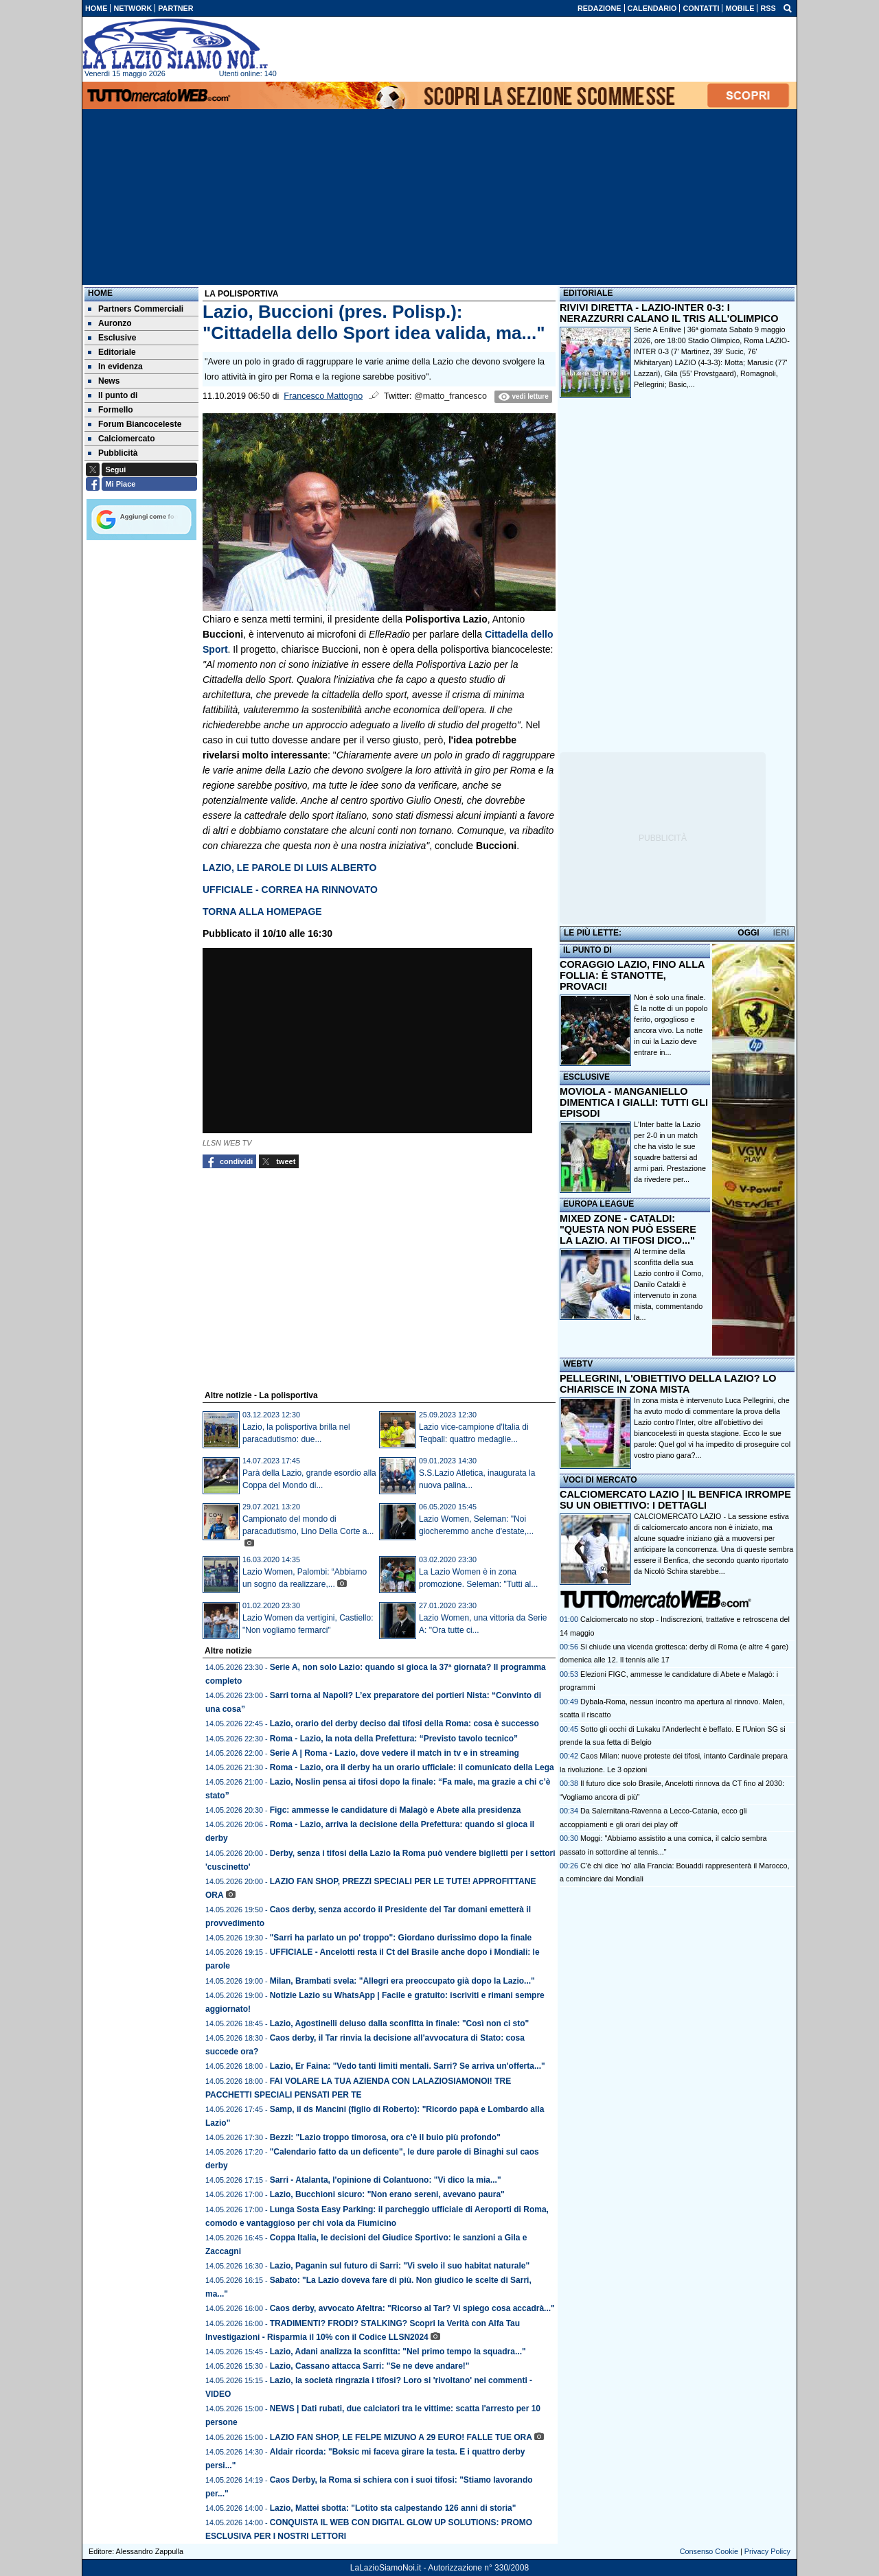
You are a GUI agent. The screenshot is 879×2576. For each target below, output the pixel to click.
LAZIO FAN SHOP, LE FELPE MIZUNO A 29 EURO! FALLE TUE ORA (401, 2437)
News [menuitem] (103, 381)
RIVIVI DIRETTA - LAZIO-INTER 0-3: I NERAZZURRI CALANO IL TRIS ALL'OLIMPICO (669, 313)
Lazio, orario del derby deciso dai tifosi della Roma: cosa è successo (404, 1723)
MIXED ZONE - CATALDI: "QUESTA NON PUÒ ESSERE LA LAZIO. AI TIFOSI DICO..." (628, 1229)
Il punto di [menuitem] (112, 395)
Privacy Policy (767, 2551)
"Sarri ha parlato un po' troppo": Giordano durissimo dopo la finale (401, 1937)
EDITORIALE (588, 293)
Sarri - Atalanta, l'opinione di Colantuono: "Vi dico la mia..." (385, 2180)
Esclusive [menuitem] (112, 338)
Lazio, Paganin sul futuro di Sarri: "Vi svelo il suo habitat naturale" (400, 2266)
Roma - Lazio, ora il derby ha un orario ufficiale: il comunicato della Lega (412, 1767)
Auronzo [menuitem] (110, 323)
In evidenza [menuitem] (115, 366)
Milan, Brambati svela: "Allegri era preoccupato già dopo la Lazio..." (402, 1981)
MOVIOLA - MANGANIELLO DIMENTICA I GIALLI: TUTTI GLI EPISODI (634, 1102)
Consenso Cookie (709, 2551)
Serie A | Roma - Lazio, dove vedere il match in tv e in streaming (394, 1753)
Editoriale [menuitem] (112, 352)
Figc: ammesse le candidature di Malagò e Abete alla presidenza (395, 1810)
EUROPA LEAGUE (598, 1204)
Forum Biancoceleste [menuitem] (134, 424)
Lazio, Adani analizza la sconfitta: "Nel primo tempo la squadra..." (398, 2351)
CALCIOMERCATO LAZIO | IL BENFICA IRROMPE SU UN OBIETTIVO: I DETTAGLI (675, 1500)
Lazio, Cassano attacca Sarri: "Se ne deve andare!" (370, 2366)
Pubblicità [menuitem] (112, 453)
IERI (781, 933)
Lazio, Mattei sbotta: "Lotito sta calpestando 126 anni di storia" (393, 2508)
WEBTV (578, 1364)
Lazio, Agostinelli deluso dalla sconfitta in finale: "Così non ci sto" (399, 2023)
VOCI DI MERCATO (600, 1480)
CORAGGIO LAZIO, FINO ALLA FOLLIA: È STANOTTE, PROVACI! (632, 975)
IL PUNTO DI (587, 950)
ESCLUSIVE (586, 1077)
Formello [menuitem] (110, 410)
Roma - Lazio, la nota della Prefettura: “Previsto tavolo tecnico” (394, 1738)
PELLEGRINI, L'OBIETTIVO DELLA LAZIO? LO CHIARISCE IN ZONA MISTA (668, 1384)
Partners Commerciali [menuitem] (135, 309)
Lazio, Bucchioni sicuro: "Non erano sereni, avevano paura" (387, 2194)
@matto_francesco (450, 396)
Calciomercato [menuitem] (121, 438)
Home (100, 293)
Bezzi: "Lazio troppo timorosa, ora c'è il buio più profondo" (385, 2137)
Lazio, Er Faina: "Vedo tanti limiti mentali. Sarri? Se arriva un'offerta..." (407, 2066)
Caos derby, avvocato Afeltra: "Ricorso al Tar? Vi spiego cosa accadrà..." (412, 2308)
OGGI (748, 933)
